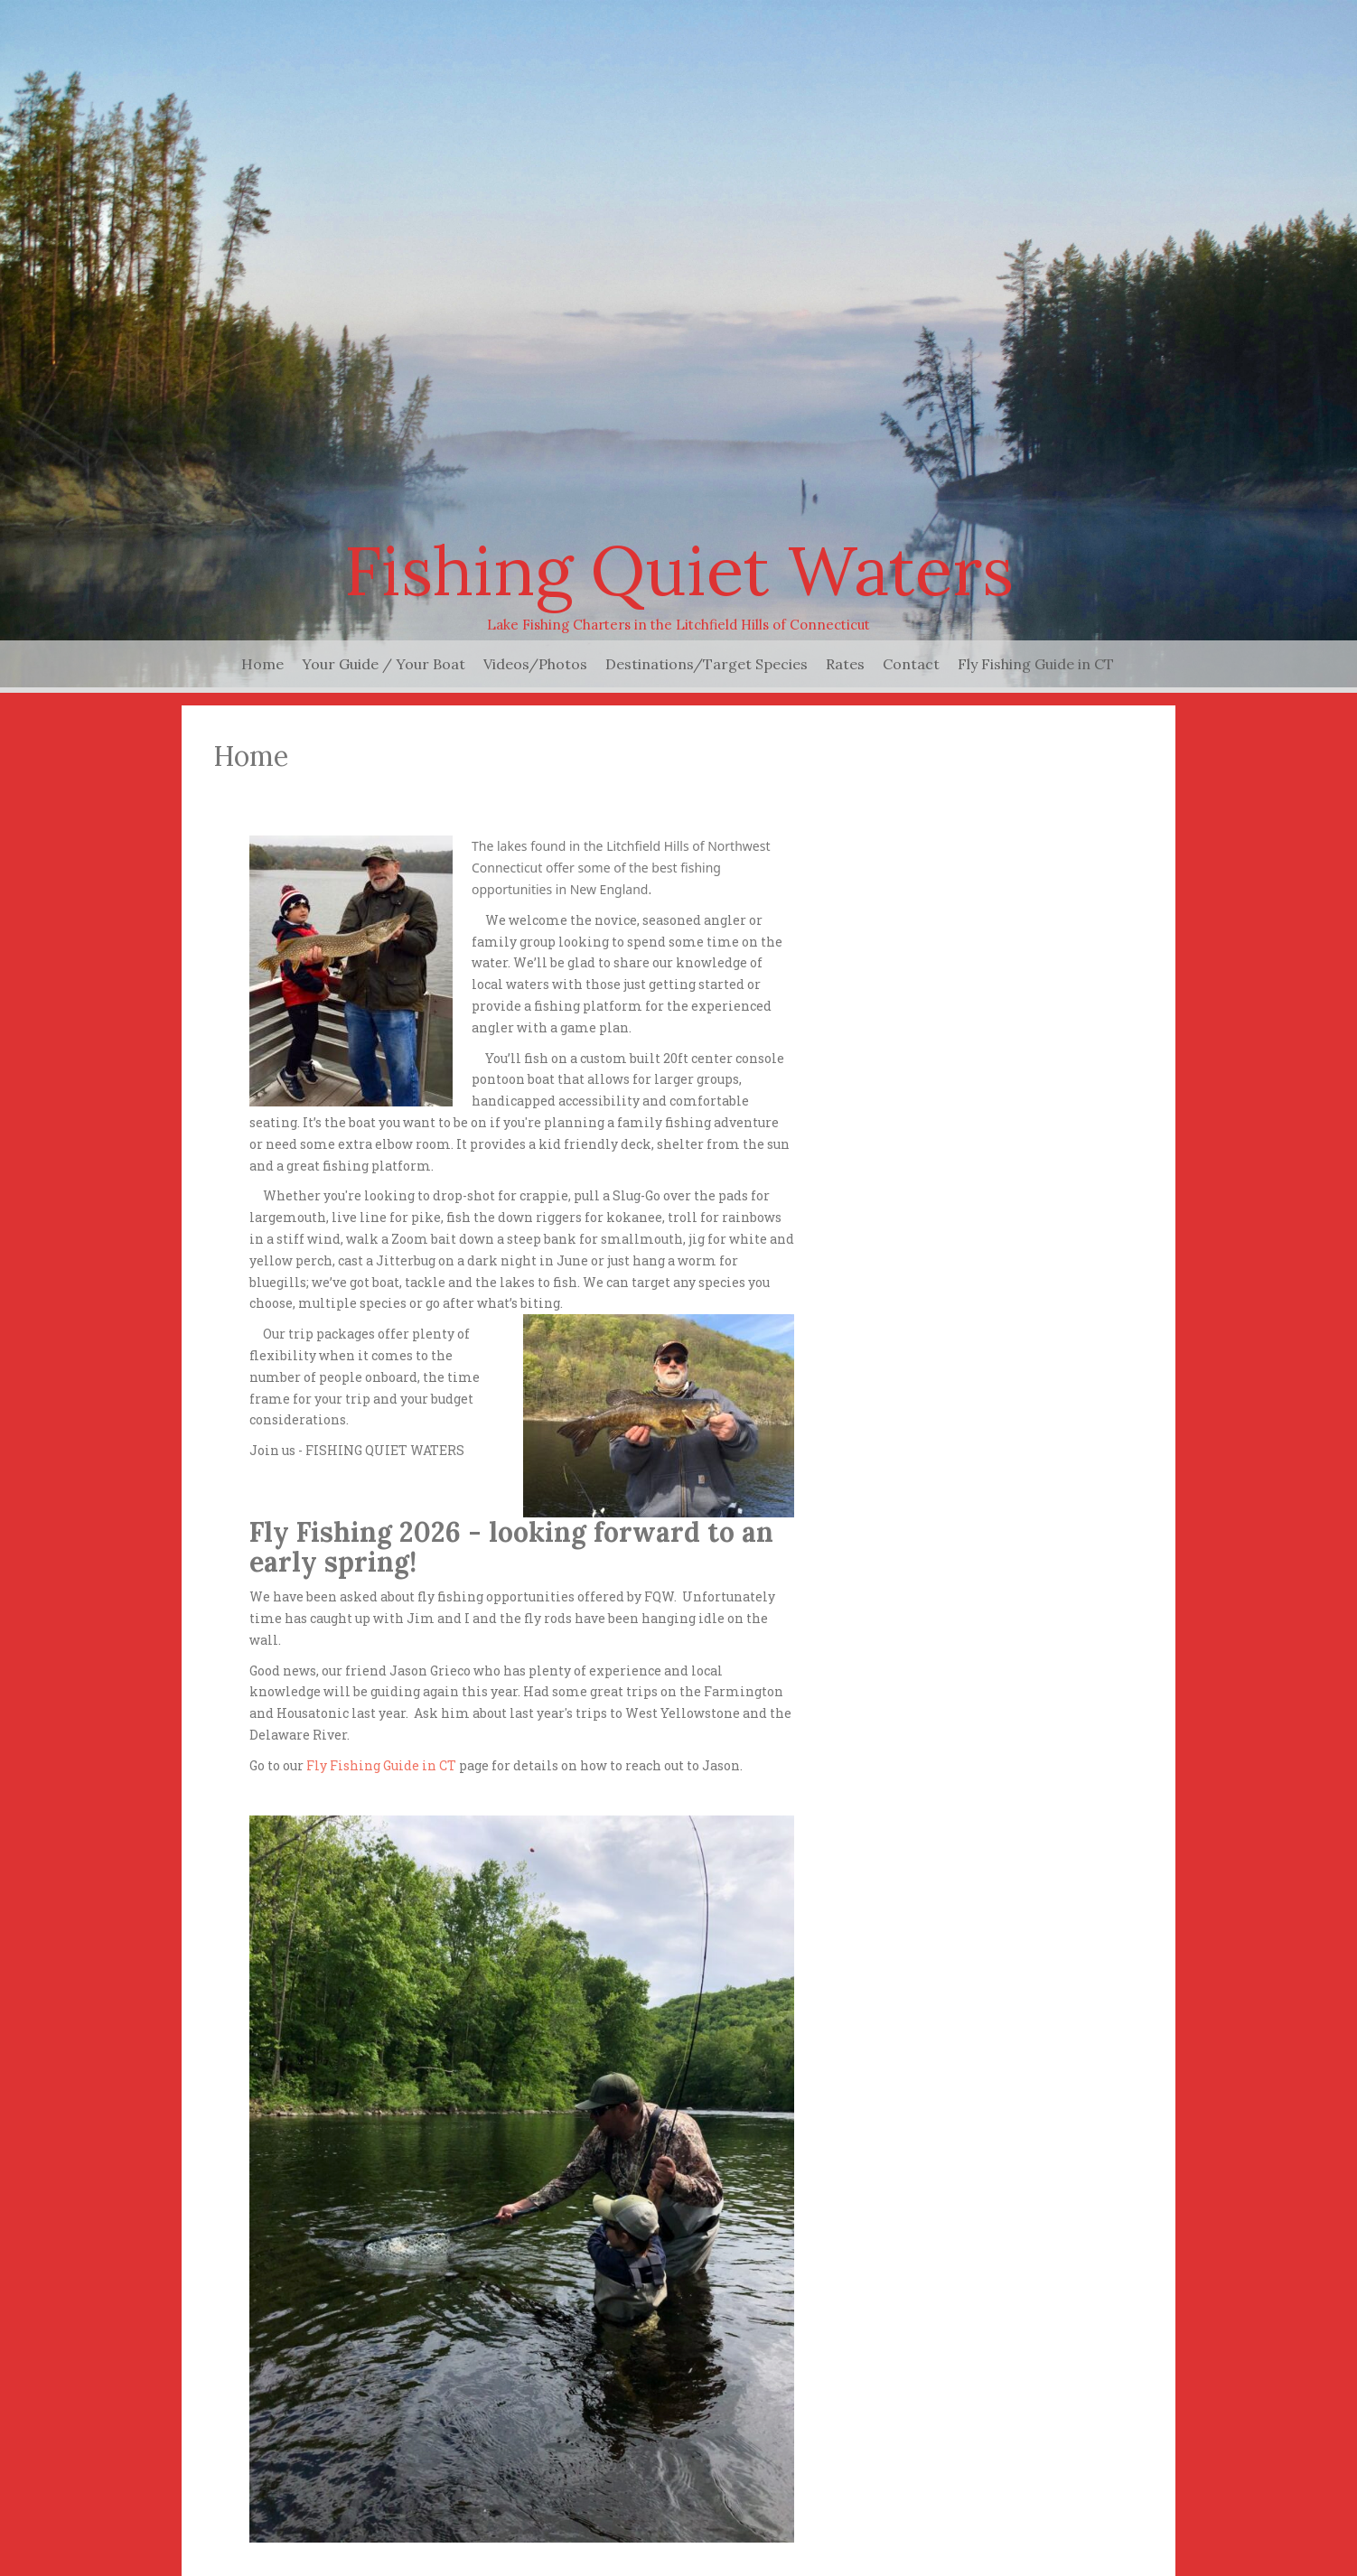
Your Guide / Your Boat (383, 664)
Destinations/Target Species (706, 664)
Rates (845, 664)
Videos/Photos (535, 664)
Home (262, 664)
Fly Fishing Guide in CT (1036, 664)
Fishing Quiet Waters (679, 570)
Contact (911, 664)
